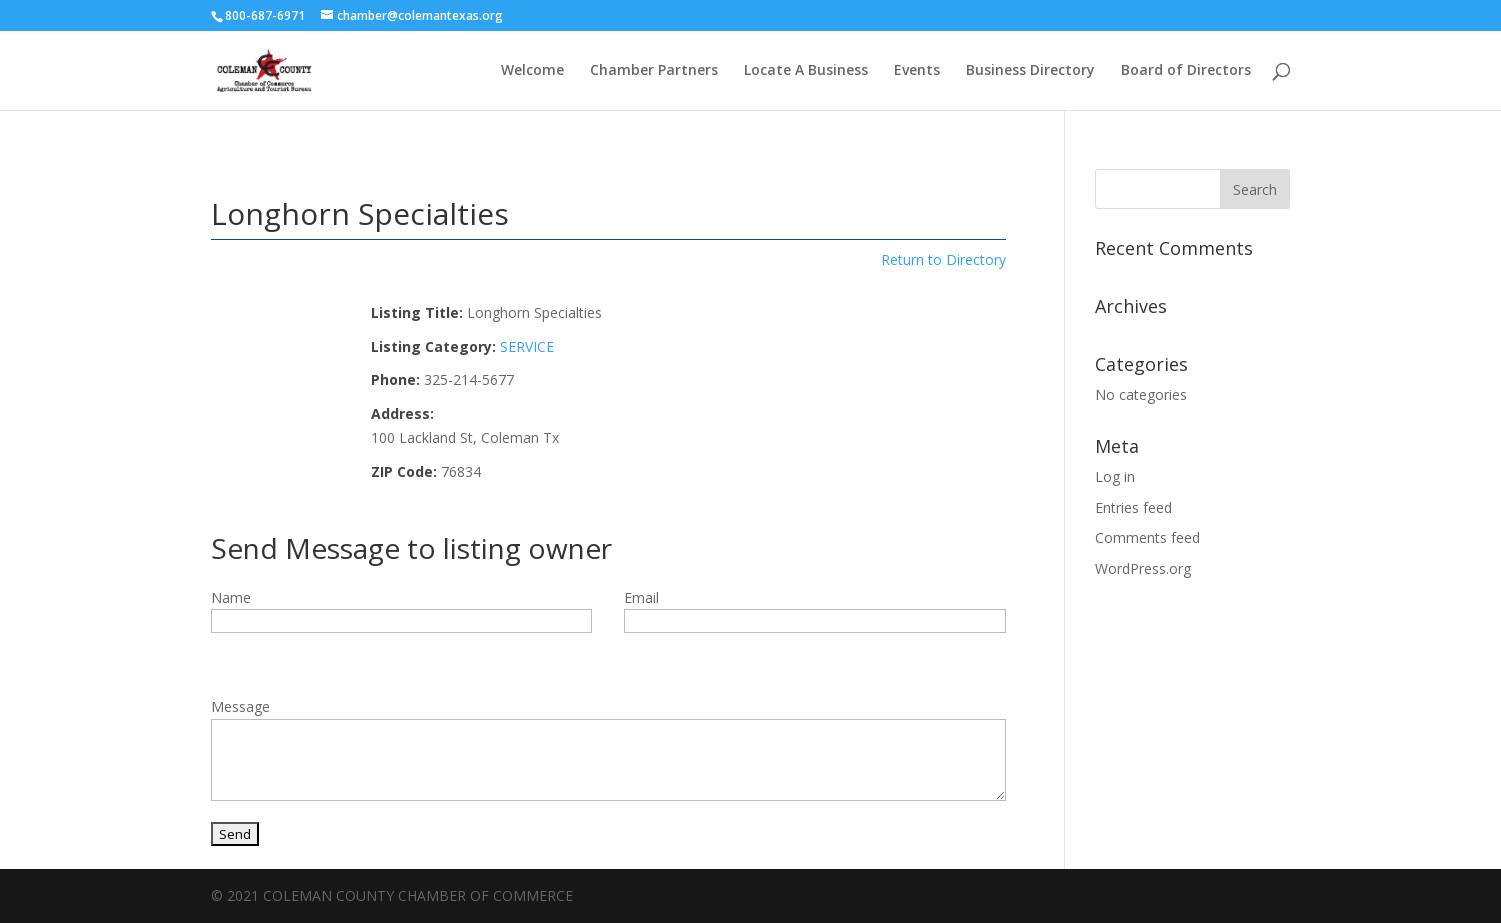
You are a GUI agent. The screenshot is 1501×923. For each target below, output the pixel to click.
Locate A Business (806, 71)
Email (641, 597)
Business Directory (1030, 71)
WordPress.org (1143, 568)
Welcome (532, 71)
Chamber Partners (654, 71)
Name (231, 597)
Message (240, 706)
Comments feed (1147, 537)
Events (917, 71)
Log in (1115, 476)
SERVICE (527, 346)
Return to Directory (943, 259)
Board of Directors (1186, 71)
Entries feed (1133, 507)
